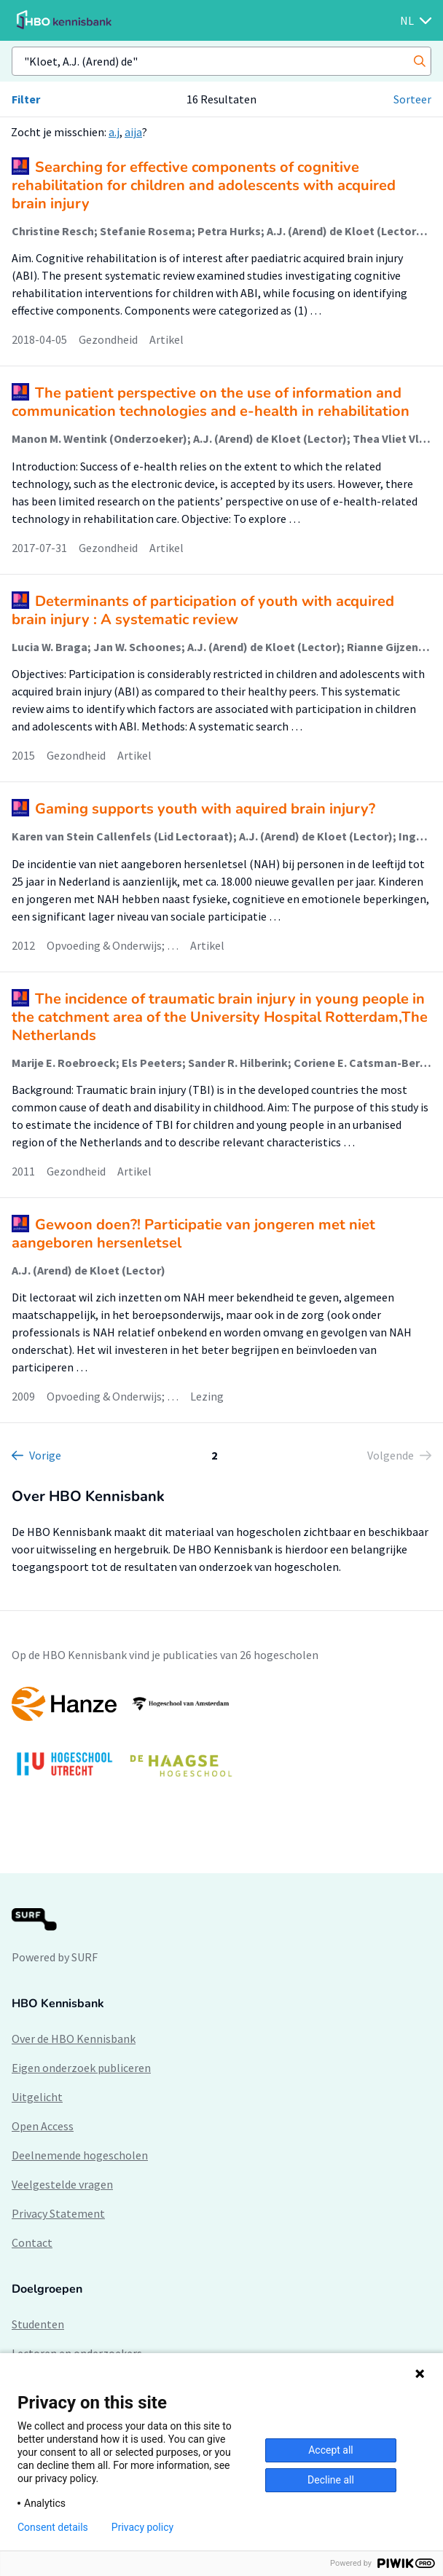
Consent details (52, 2527)
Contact (32, 2242)
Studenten (38, 2324)
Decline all (330, 2480)
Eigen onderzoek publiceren (81, 2067)
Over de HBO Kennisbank (74, 2038)
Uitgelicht (37, 2096)
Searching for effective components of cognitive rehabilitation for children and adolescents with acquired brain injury (204, 185)
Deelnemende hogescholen (80, 2155)
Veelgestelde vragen (62, 2184)
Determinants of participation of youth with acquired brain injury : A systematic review (203, 610)
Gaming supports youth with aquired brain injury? (205, 809)
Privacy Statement (58, 2213)
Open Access (43, 2126)
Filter (26, 99)
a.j (114, 132)
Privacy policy (142, 2527)
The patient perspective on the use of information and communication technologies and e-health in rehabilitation (210, 402)
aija (133, 132)
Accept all (330, 2450)
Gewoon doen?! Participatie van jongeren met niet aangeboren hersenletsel (193, 1234)
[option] (221, 1739)
